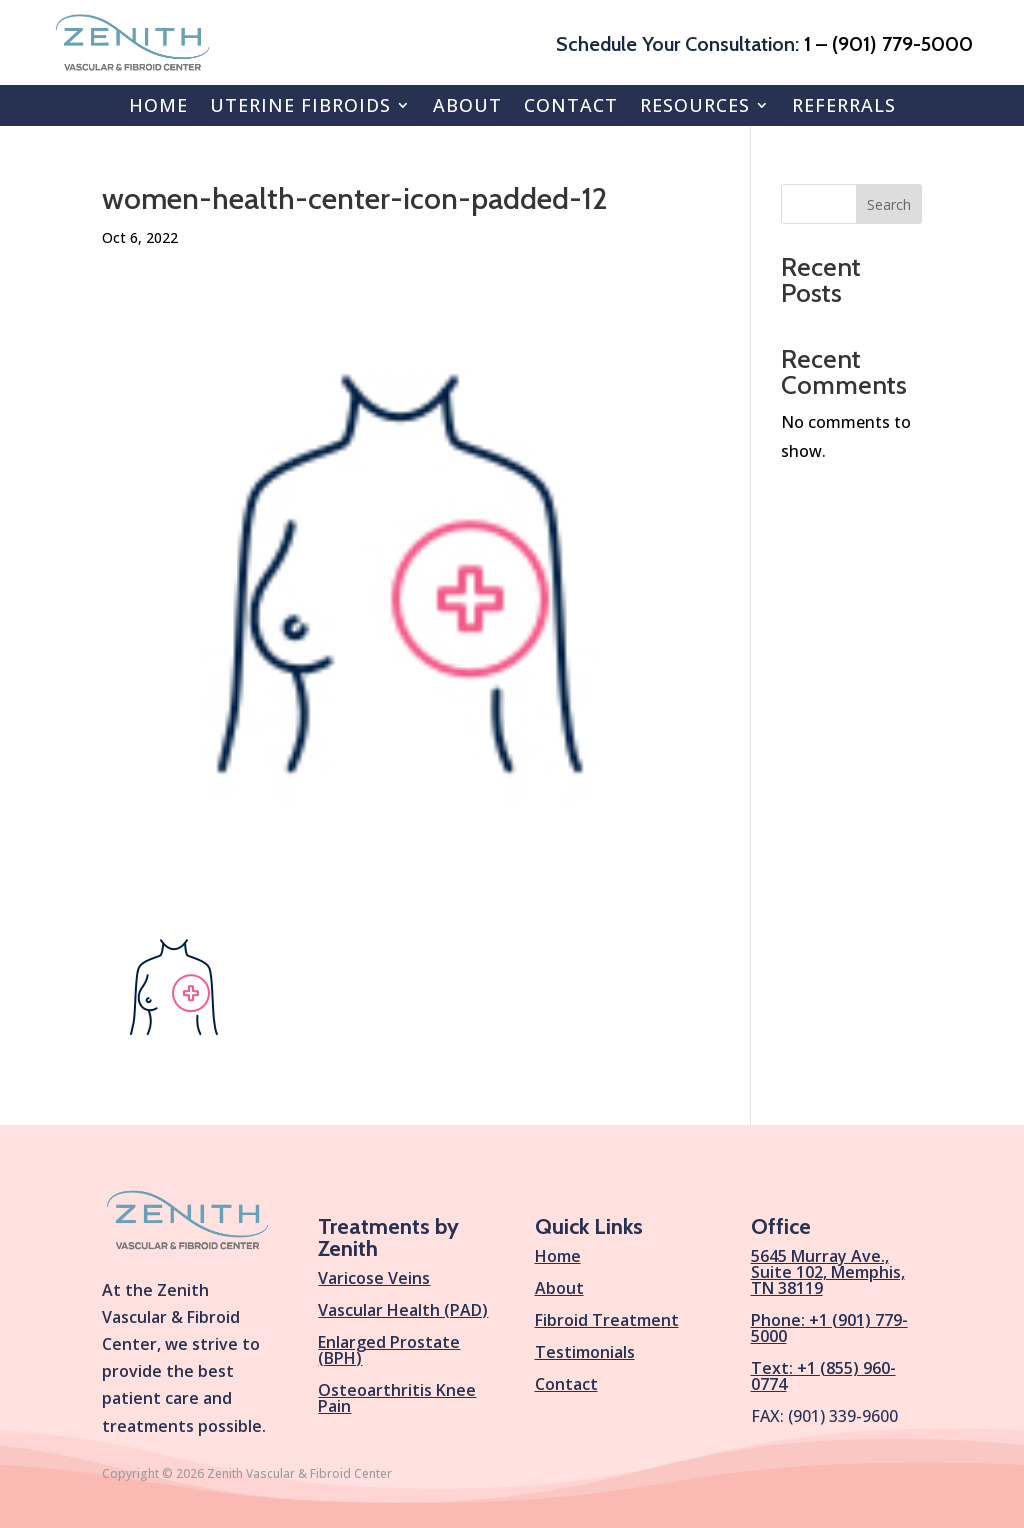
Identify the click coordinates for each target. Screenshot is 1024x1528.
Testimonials (585, 1352)
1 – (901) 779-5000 (888, 44)
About (467, 105)
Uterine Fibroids (300, 105)
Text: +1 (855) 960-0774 (823, 1376)
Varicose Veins (374, 1278)
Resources (695, 105)
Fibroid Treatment (607, 1320)
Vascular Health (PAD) (403, 1310)
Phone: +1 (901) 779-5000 (829, 1328)
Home (158, 105)
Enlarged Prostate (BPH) (389, 1350)
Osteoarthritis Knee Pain (397, 1398)
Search (889, 204)
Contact (571, 105)
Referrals (844, 105)
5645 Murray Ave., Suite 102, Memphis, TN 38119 (828, 1272)
